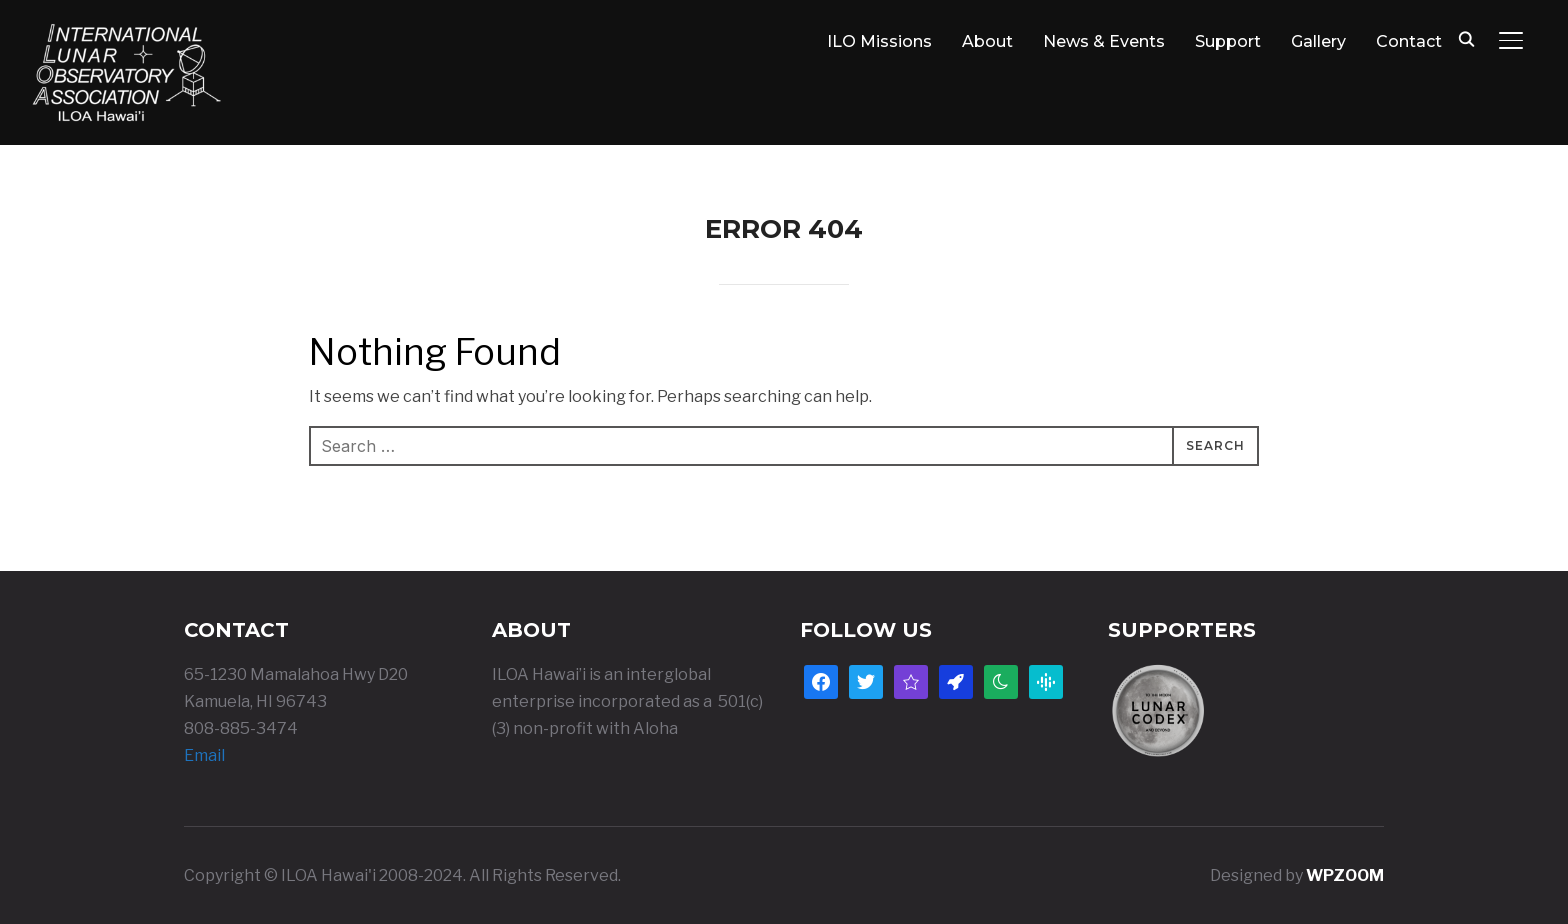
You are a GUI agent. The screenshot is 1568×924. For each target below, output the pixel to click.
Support (1228, 41)
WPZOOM (1345, 875)
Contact (1409, 41)
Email (204, 755)
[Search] (1467, 38)
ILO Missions (879, 41)
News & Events (1104, 41)
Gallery (1318, 41)
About (987, 41)
